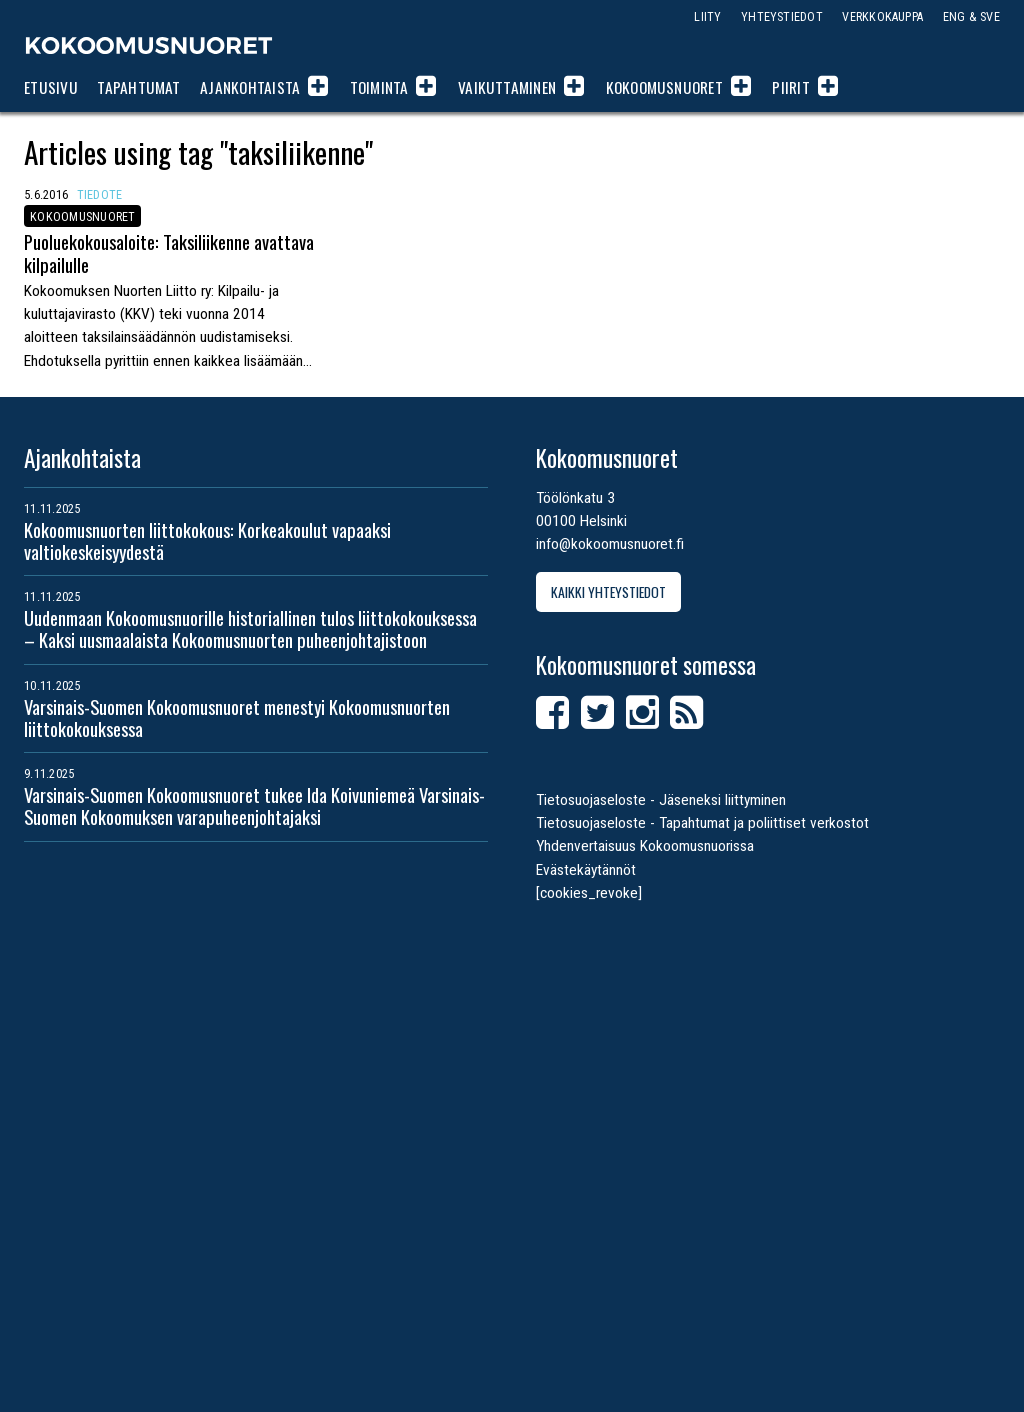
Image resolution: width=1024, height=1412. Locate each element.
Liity (707, 16)
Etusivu (51, 87)
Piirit (790, 87)
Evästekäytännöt (586, 870)
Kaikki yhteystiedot (608, 591)
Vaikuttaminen (507, 87)
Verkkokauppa (882, 16)
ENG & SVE (971, 16)
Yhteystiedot (782, 16)
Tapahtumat (138, 87)
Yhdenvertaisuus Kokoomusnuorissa (645, 846)
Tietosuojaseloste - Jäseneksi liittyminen (661, 800)
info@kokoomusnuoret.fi (610, 544)
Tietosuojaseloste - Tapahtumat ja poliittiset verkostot (702, 823)
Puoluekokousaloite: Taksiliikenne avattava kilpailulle (169, 252)
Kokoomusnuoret (149, 45)
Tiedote (100, 194)
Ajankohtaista (250, 87)
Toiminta (379, 87)
